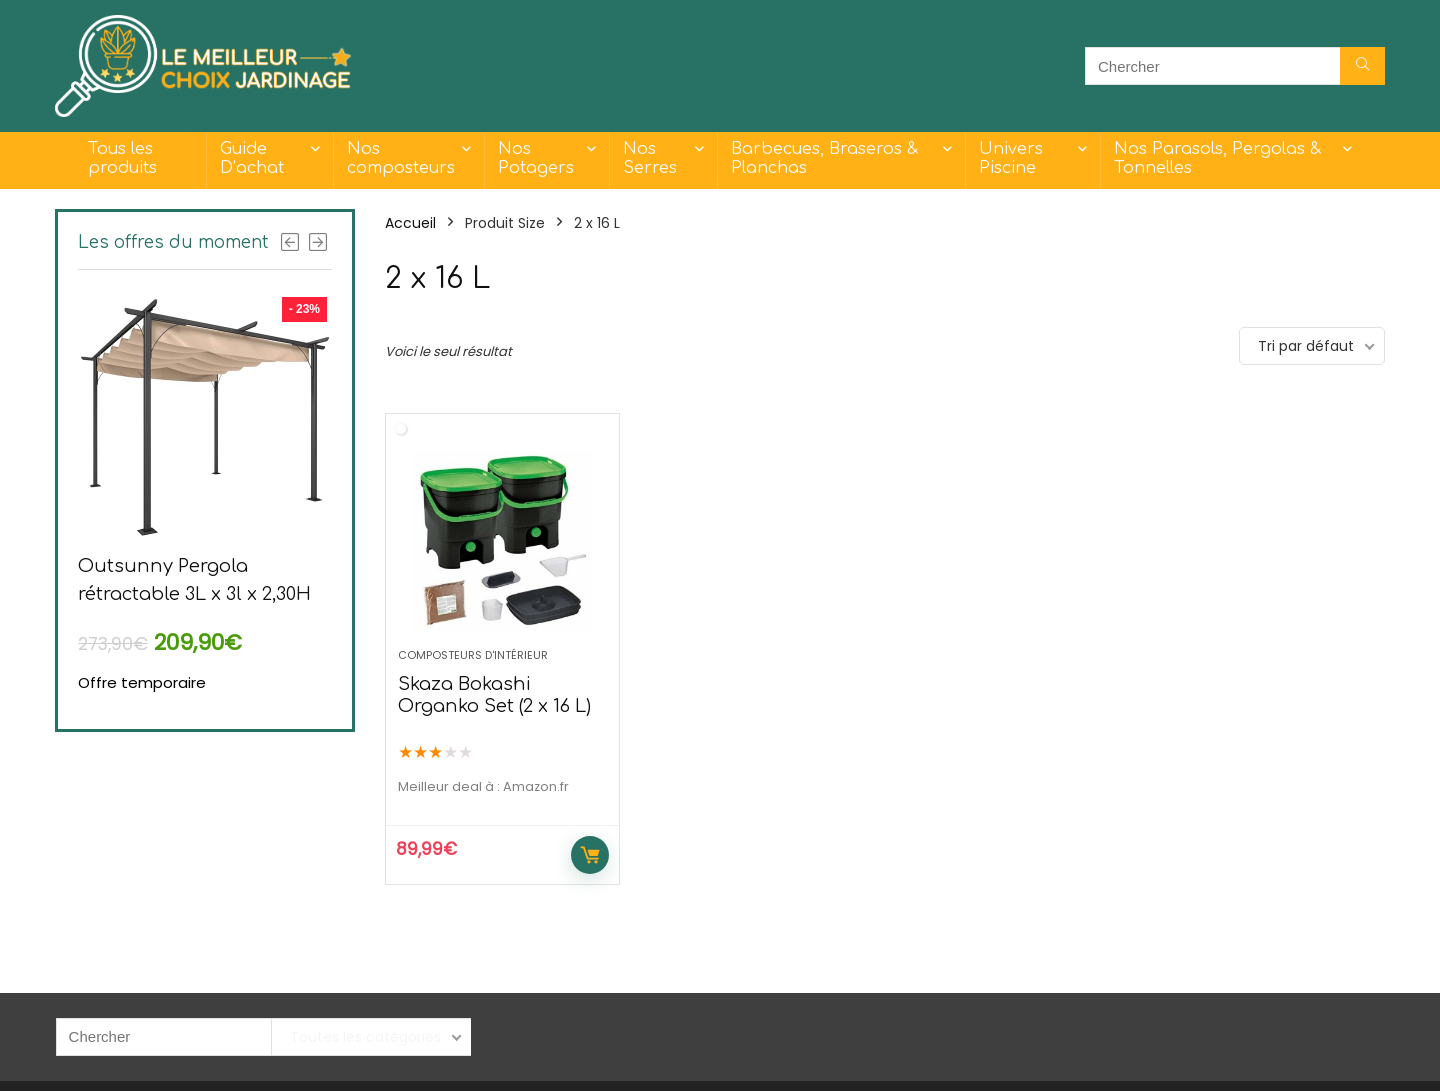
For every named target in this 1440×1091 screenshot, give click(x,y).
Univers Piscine (1011, 158)
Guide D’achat (252, 158)
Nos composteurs (401, 158)
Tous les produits (122, 158)
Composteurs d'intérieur (473, 655)
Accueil (410, 223)
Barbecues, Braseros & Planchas (824, 158)
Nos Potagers (536, 158)
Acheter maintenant (590, 855)
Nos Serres (650, 158)
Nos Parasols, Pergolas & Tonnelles (1217, 158)
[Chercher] (1362, 66)
